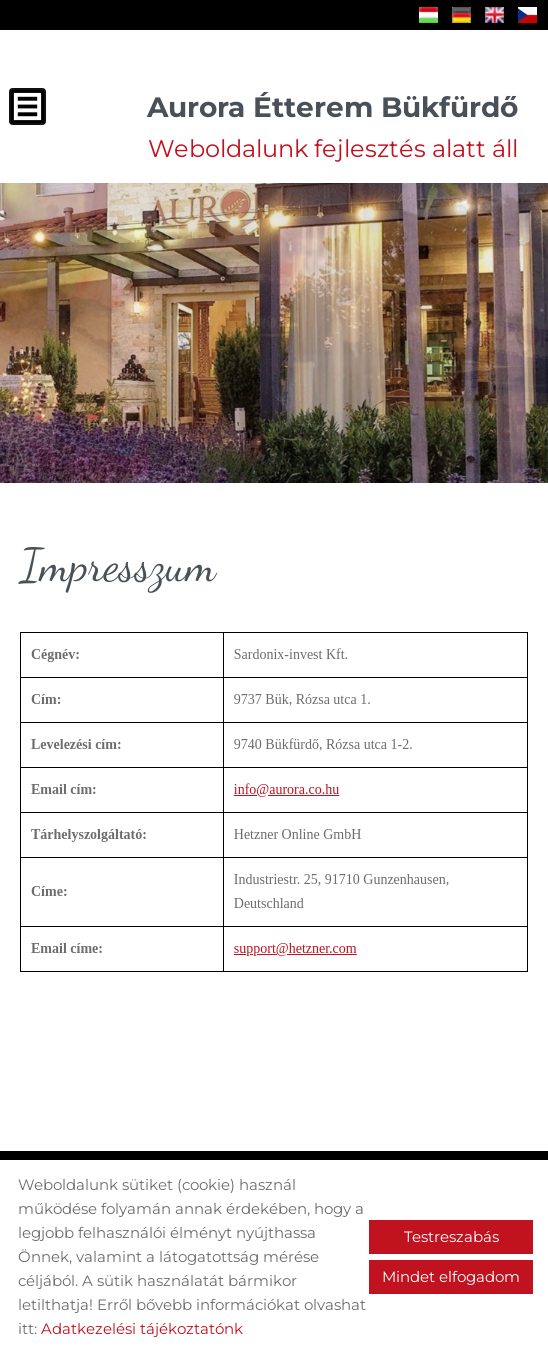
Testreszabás (451, 1236)
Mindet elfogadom (451, 1276)
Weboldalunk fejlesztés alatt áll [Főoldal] (332, 126)
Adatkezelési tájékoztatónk (142, 1328)
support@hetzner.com (295, 948)
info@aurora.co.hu (286, 789)
